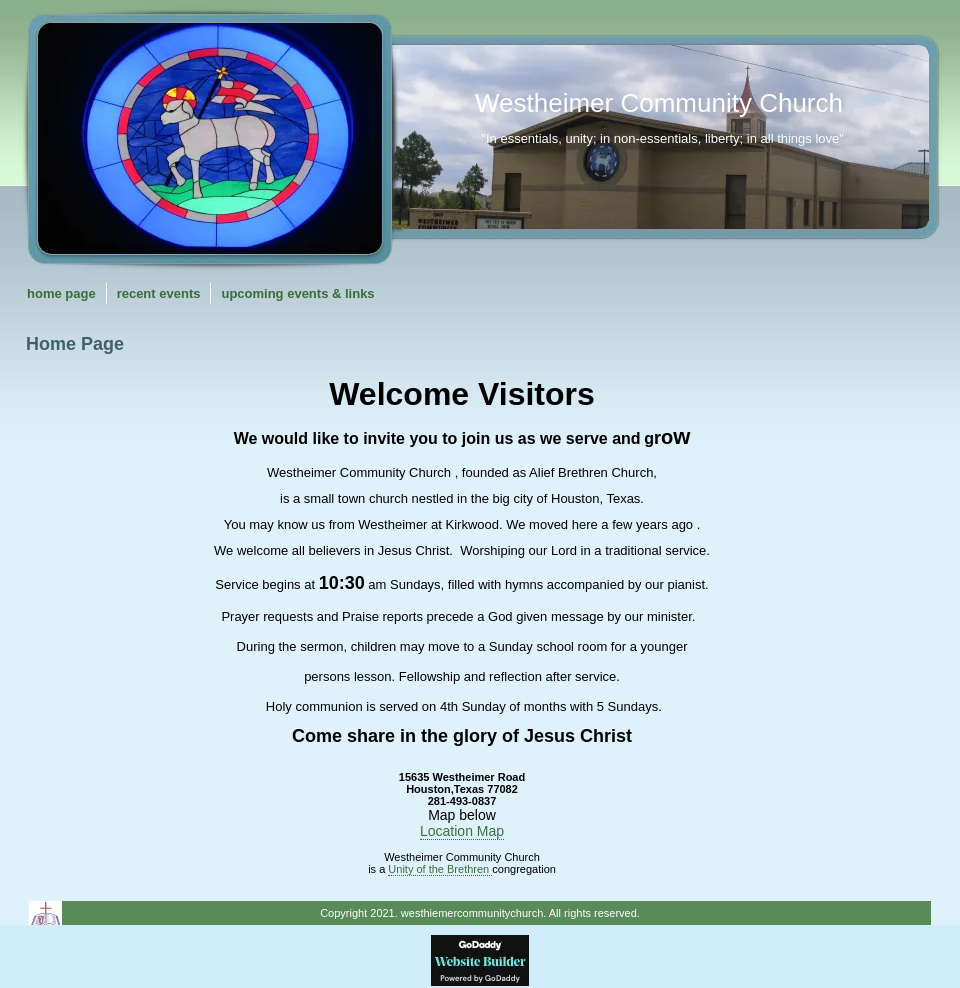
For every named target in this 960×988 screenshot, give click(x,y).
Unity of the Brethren (440, 869)
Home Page (61, 293)
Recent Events (159, 293)
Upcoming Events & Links (297, 293)
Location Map (462, 831)
